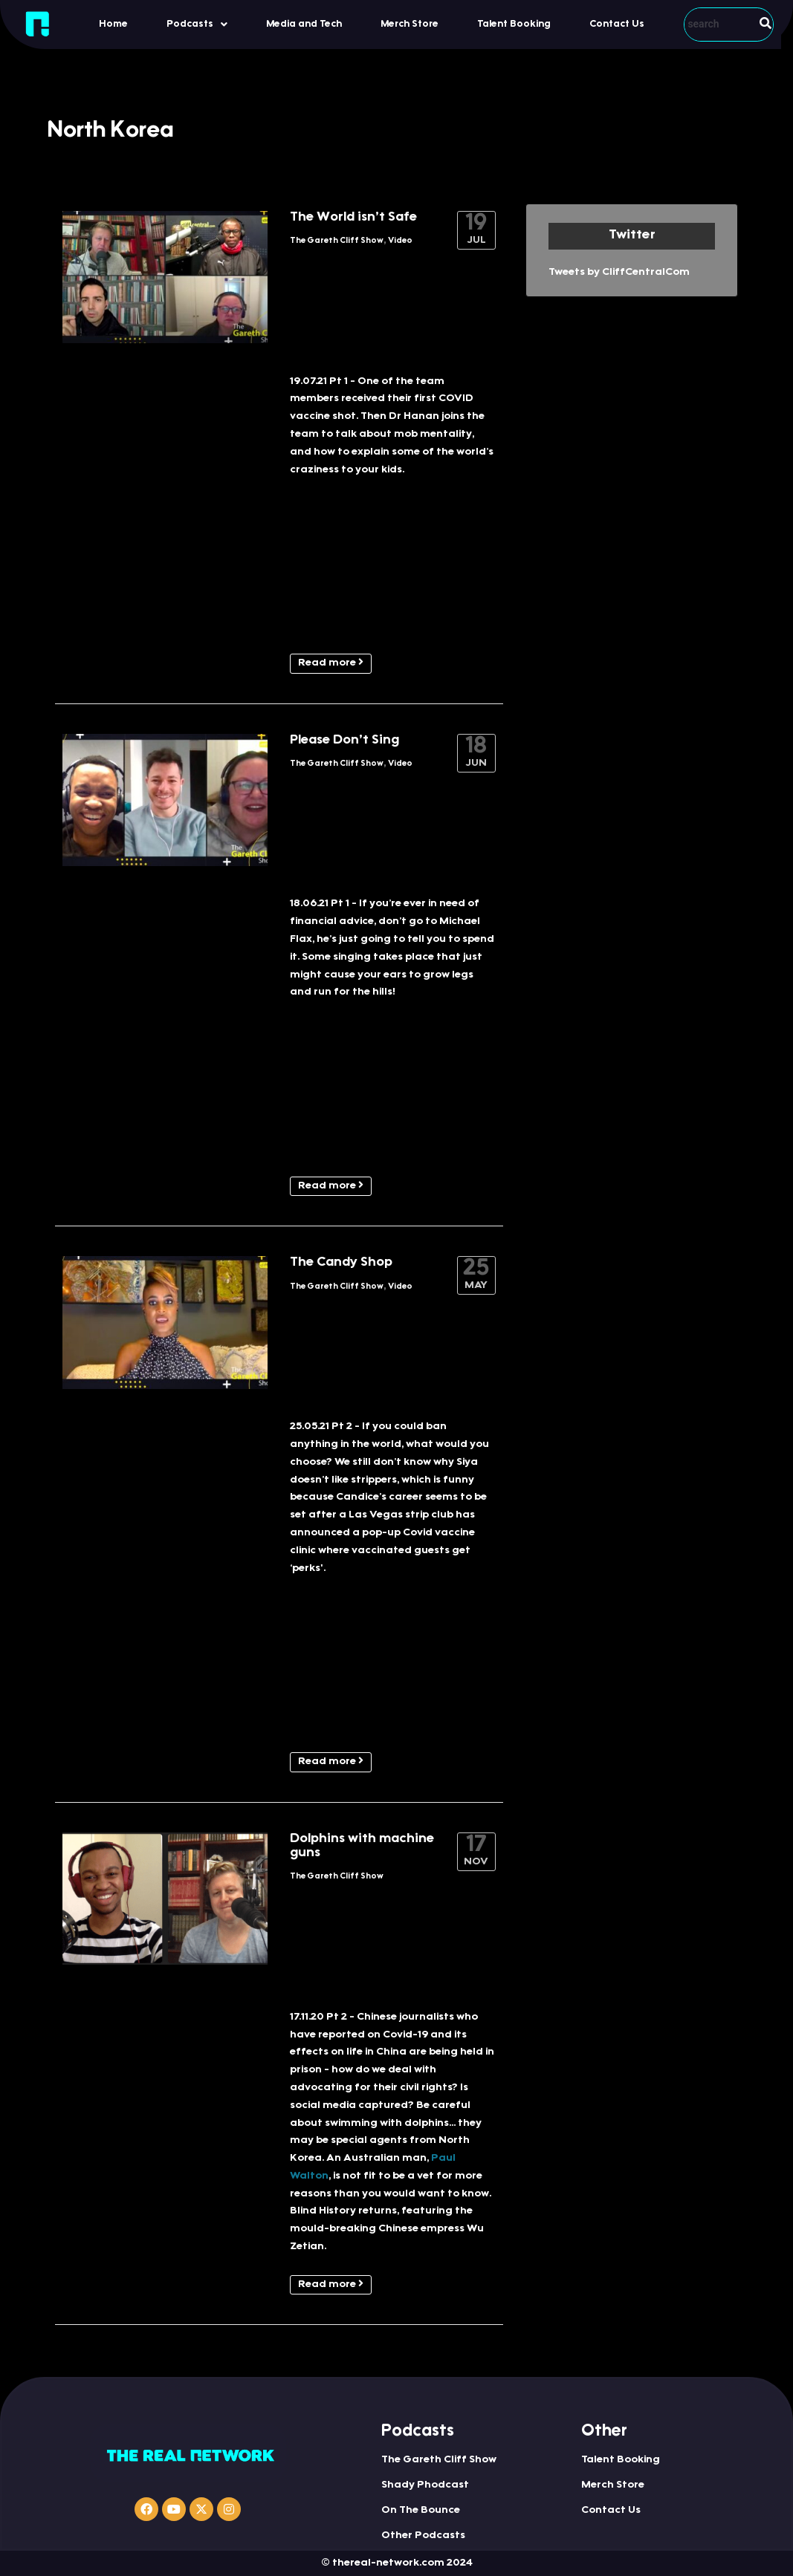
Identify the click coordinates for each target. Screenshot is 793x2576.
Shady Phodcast (425, 2485)
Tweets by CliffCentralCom (619, 272)
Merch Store (409, 24)
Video (400, 241)
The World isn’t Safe (353, 217)
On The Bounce (420, 2510)
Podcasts (196, 24)
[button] (197, 24)
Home (113, 24)
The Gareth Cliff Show (336, 241)
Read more (330, 663)
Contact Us (616, 24)
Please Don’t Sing (344, 740)
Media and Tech (304, 24)
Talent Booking (514, 24)
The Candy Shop (341, 1262)
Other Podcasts (423, 2536)
